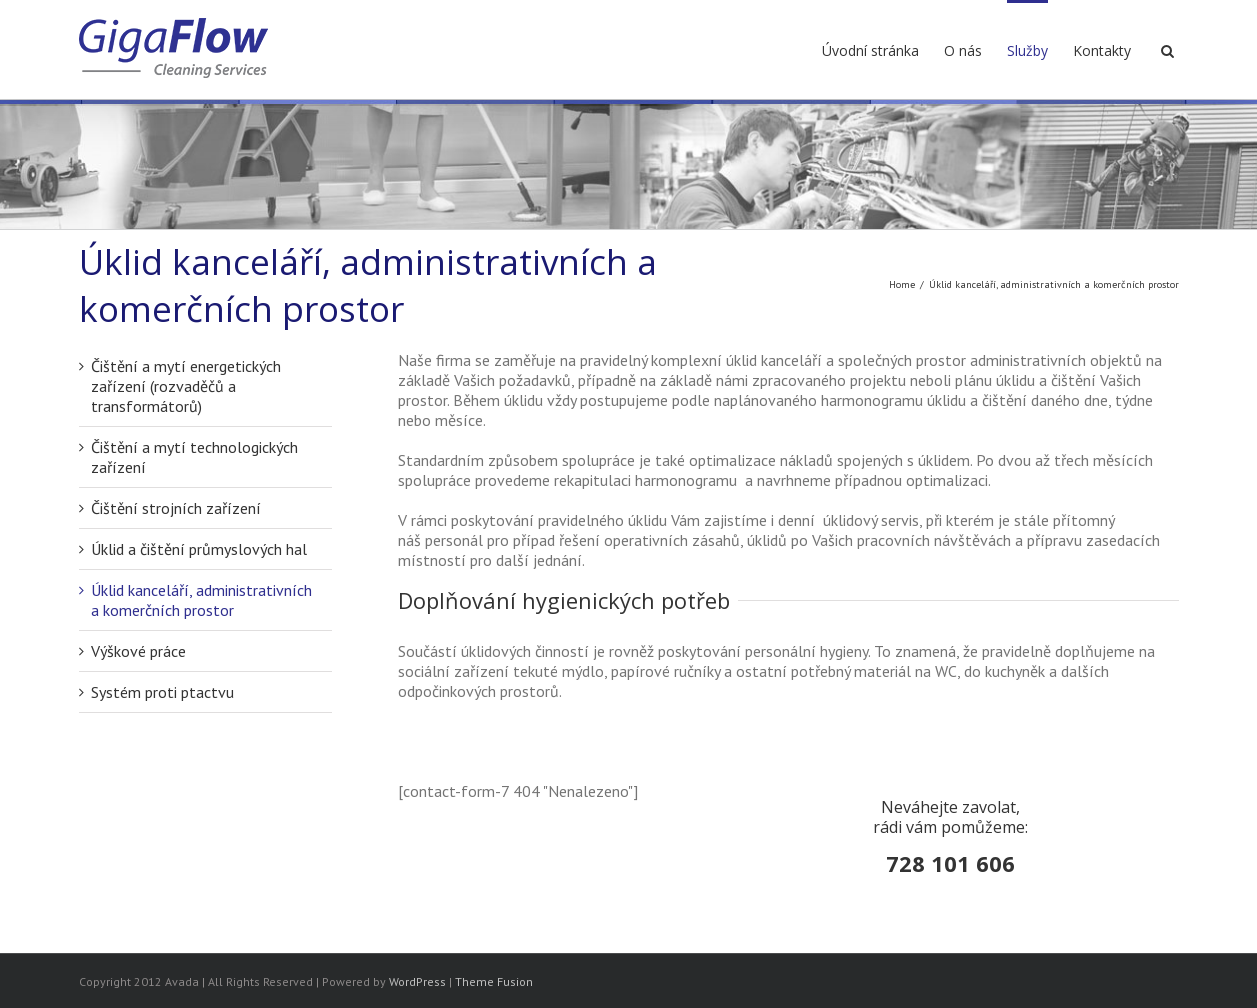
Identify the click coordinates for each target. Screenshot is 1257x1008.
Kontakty (1102, 50)
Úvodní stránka (870, 50)
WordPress (417, 981)
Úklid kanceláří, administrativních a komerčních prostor (201, 600)
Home (902, 284)
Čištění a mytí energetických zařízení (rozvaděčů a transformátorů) (186, 386)
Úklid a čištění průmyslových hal (199, 549)
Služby (1027, 50)
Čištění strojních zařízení (176, 508)
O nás (963, 50)
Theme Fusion (494, 981)
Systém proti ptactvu (162, 692)
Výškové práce (138, 651)
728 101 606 (950, 863)
